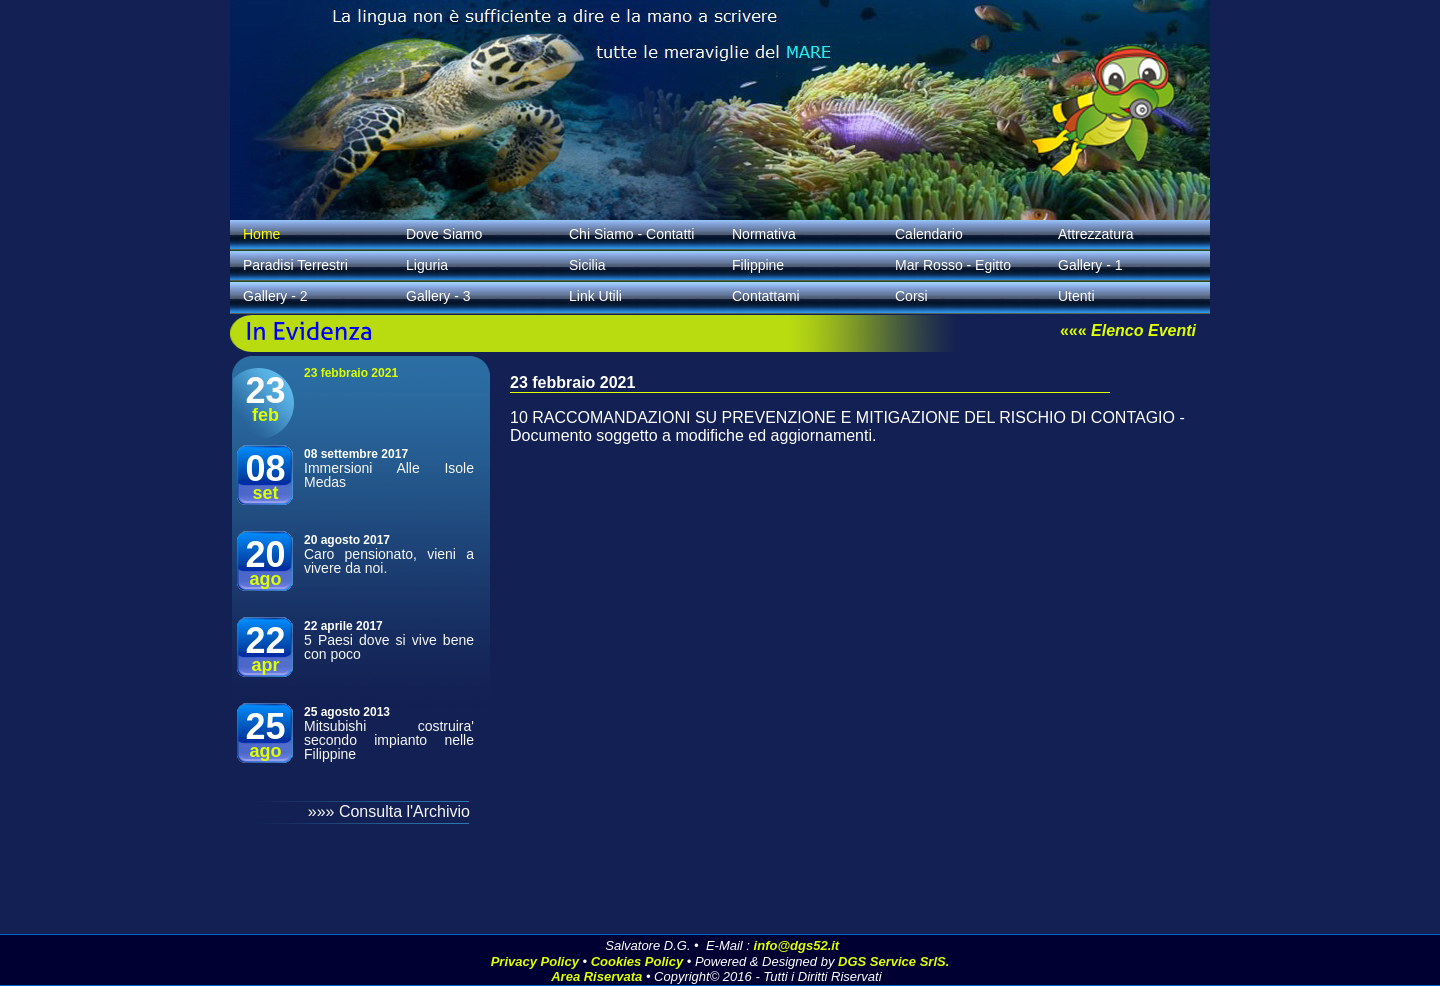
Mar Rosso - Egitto (953, 265)
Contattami (766, 296)
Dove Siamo (444, 234)
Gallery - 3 (438, 296)
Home (261, 234)
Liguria (427, 265)
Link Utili (595, 296)
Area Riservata (596, 976)
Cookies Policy (637, 961)
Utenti (1076, 296)
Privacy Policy (535, 961)
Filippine (758, 265)
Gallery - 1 (1090, 265)
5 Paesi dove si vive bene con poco (389, 647)
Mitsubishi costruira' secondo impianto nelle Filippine (389, 740)
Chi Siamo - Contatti (631, 234)
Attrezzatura (1095, 234)
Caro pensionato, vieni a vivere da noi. (389, 561)
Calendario (929, 234)
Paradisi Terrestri (295, 265)
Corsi (911, 296)
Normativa (764, 234)
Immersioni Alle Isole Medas (389, 475)
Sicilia (587, 265)
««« (1128, 330)
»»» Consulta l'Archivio (389, 811)
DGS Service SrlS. (893, 961)
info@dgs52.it (797, 945)
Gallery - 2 (275, 296)
